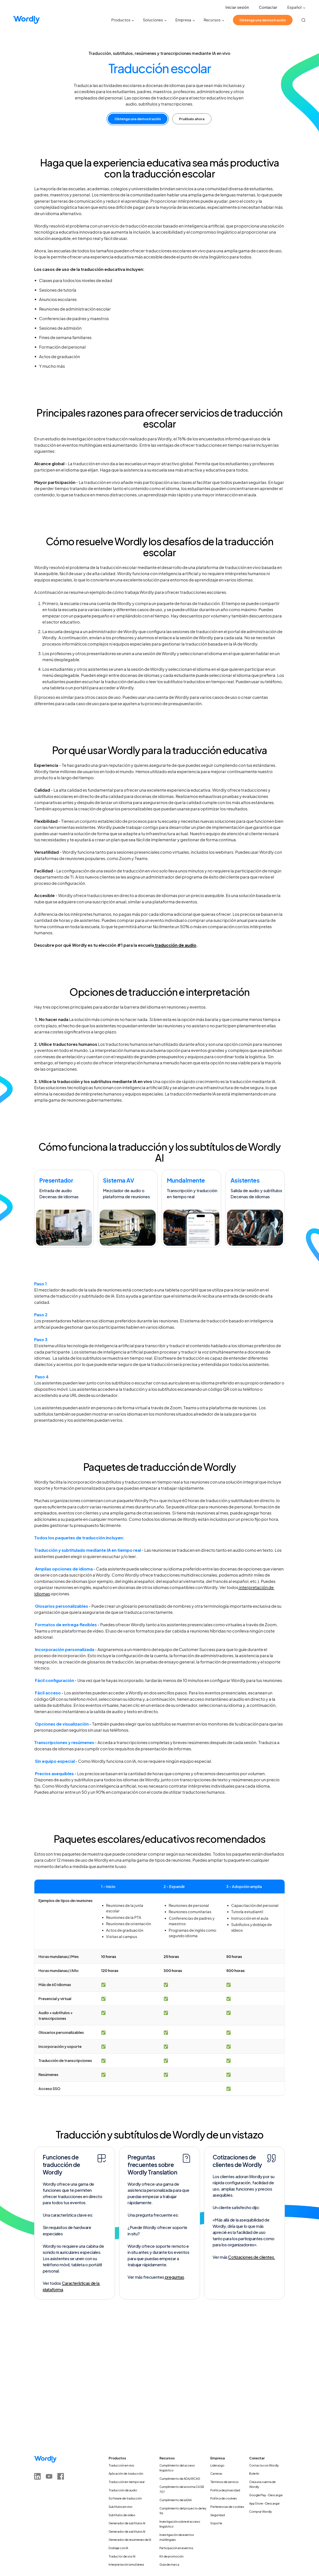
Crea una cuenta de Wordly (262, 2484)
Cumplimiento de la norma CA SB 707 (182, 2489)
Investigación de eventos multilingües (177, 2537)
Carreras (216, 2473)
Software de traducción (125, 2498)
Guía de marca (169, 2564)
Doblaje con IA (118, 2548)
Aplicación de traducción (126, 2473)
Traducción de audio (123, 2490)
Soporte (216, 2523)
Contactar (268, 7)
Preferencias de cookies (227, 2506)
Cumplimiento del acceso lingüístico (177, 2467)
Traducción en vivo (121, 2465)
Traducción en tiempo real (126, 2482)
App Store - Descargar (264, 2503)
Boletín (254, 2473)
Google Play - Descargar (266, 2495)
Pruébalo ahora (191, 119)
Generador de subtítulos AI (127, 2523)
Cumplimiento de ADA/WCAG (180, 2478)
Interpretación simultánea (126, 2564)
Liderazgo (217, 2465)
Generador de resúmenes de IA (130, 2539)
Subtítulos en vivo (120, 2506)
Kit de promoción (172, 2556)
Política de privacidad (225, 2490)
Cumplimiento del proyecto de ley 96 (183, 2510)
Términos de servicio (224, 2482)
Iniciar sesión (237, 7)
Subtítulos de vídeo (122, 2515)
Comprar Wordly (260, 2511)
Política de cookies (223, 2498)
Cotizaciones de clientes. (251, 2257)
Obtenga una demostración (262, 20)
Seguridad (217, 2515)
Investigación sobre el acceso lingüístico (180, 2524)
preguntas (174, 2277)
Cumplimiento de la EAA (176, 2500)
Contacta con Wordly (264, 2465)
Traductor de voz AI (122, 2556)
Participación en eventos (176, 2548)
